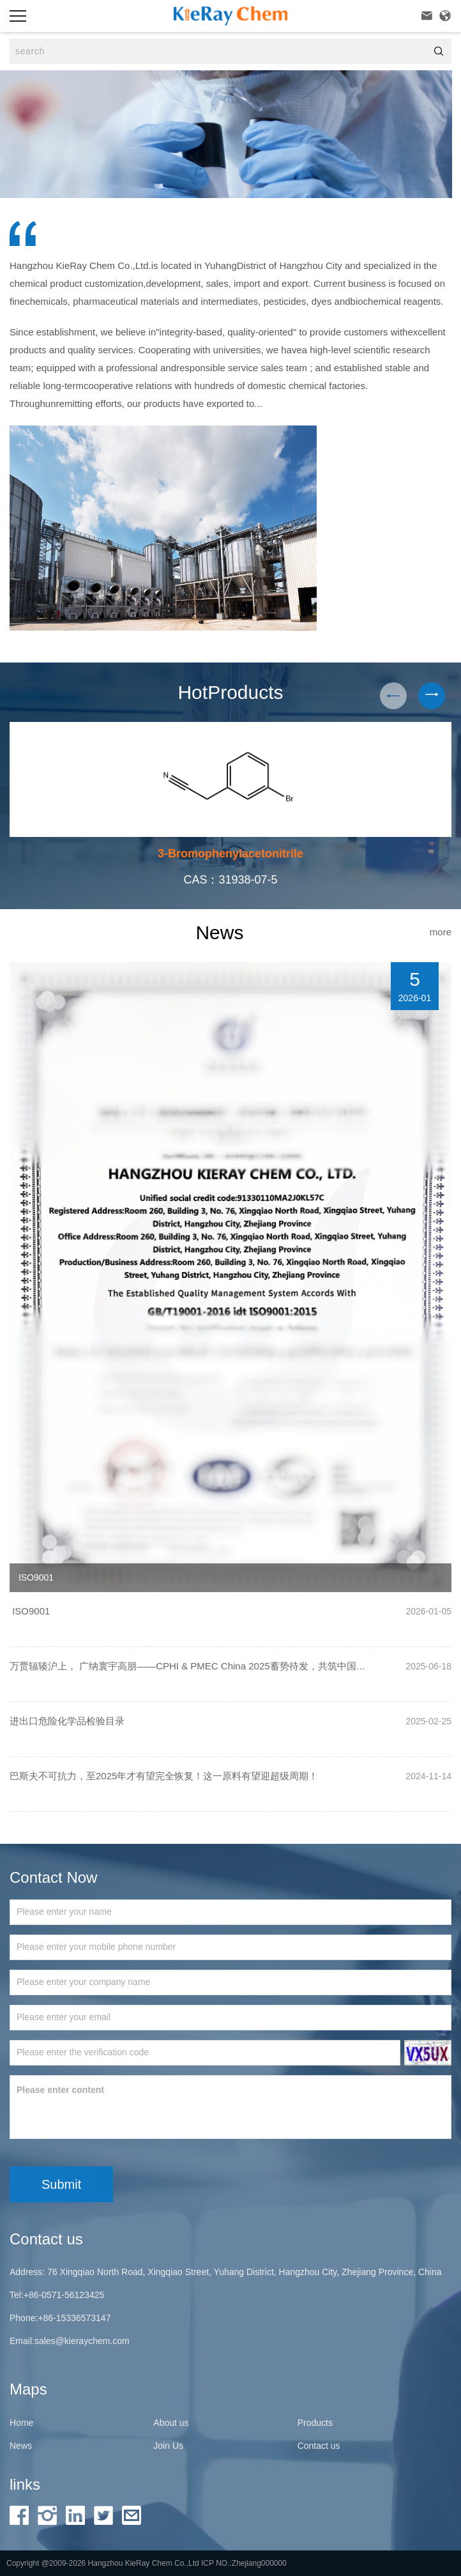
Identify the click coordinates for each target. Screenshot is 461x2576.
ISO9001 (30, 1611)
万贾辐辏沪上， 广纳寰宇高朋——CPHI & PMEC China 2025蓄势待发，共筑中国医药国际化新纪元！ (192, 1665)
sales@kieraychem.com (82, 2341)
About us (170, 2423)
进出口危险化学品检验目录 (67, 1720)
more (440, 931)
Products (315, 2423)
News (21, 2446)
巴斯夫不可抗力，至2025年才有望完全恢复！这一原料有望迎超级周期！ (164, 1775)
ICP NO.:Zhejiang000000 (244, 2563)
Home (21, 2423)
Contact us (319, 2446)
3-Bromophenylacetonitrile (230, 853)
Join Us (168, 2446)
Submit (61, 2184)
